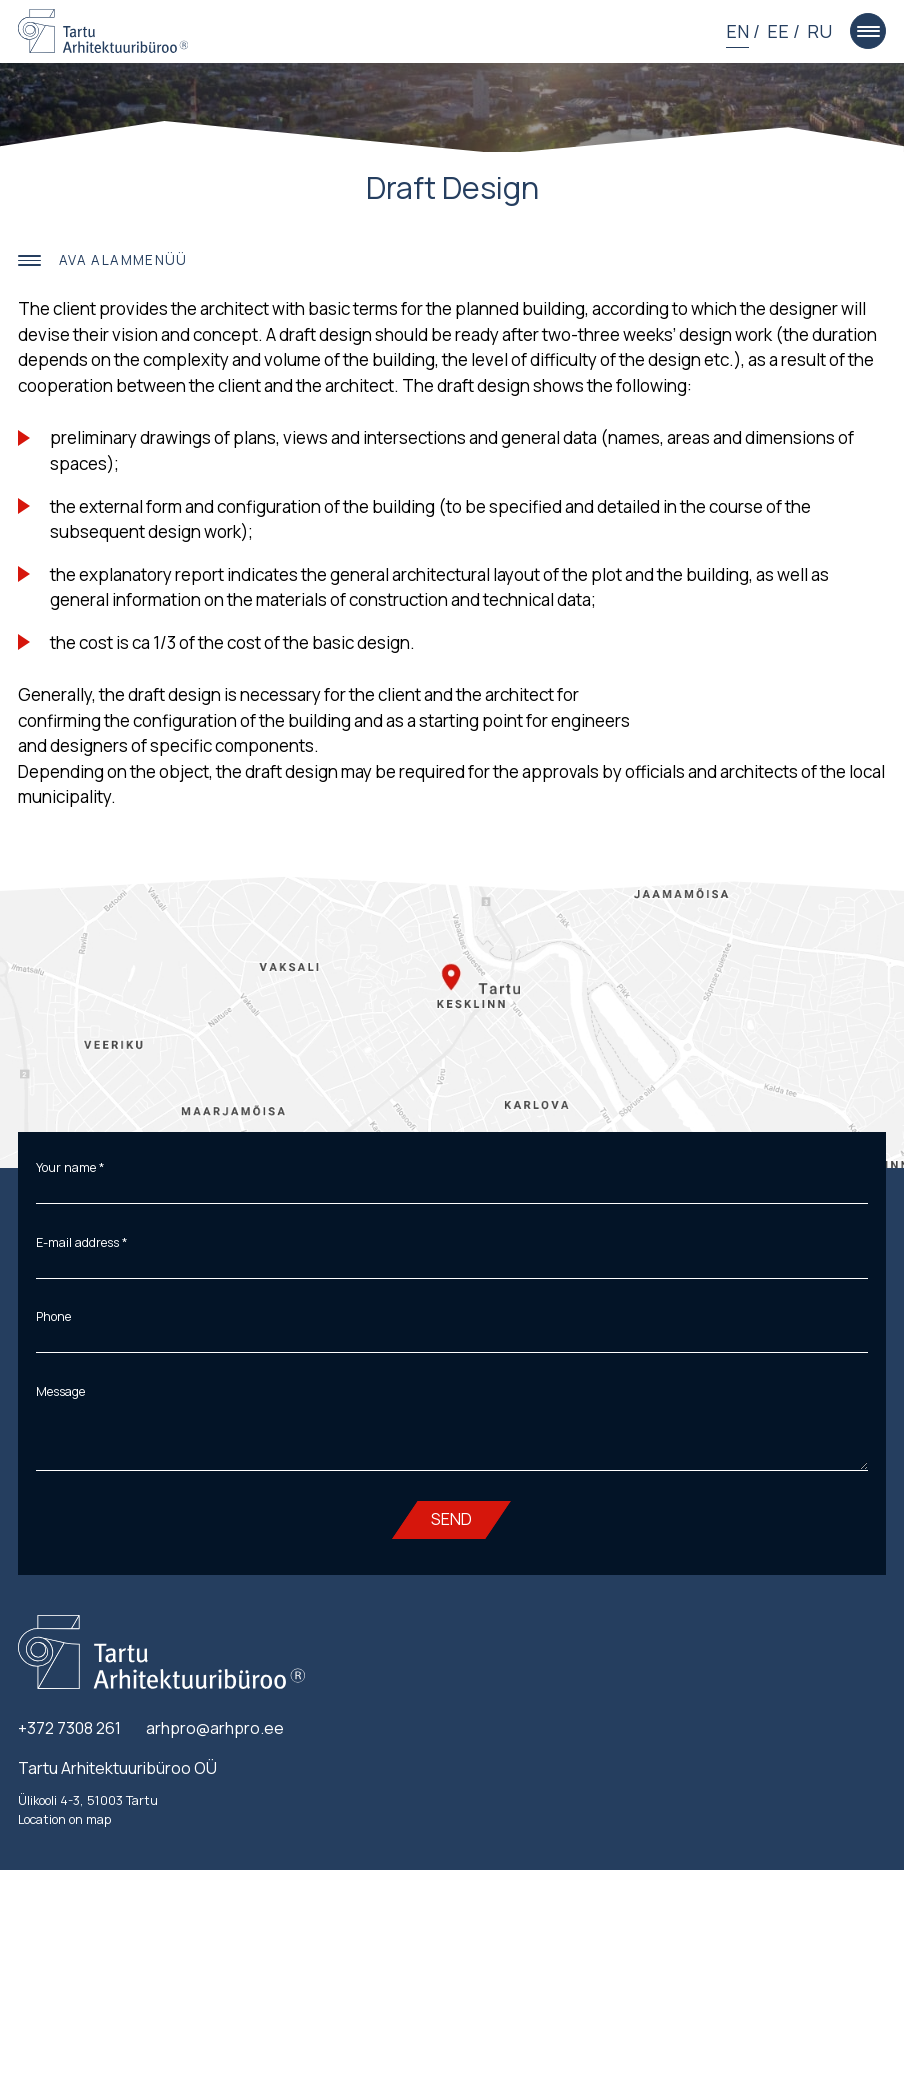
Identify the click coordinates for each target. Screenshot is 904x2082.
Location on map (64, 1819)
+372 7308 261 (69, 1728)
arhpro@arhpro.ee (215, 1728)
